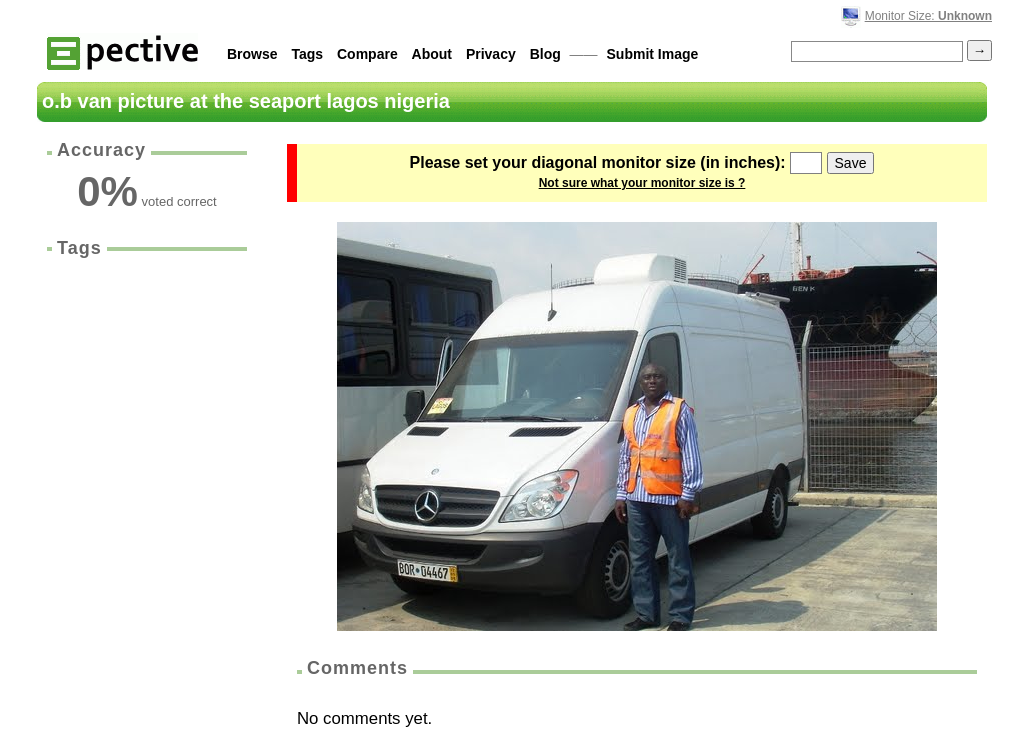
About (432, 54)
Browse (252, 54)
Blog (545, 54)
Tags (307, 54)
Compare (367, 54)
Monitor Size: (928, 16)
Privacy (491, 54)
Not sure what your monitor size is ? (642, 183)
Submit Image (653, 54)
